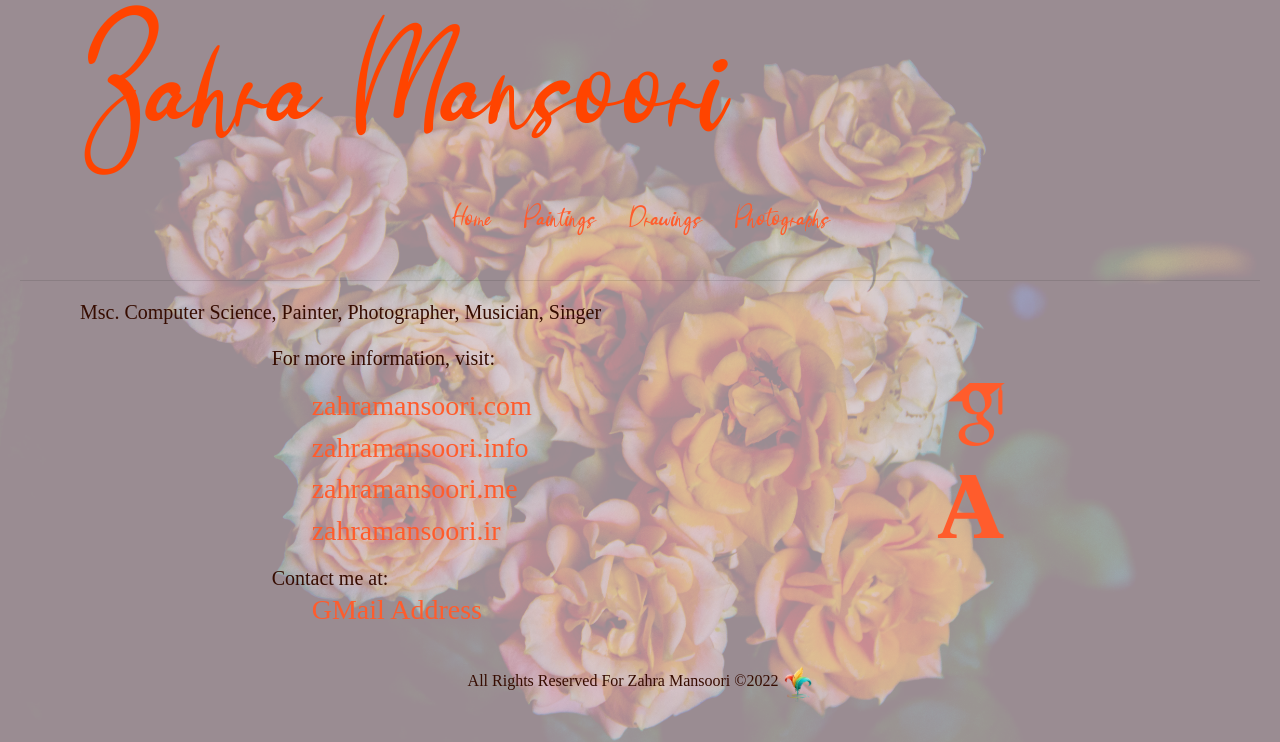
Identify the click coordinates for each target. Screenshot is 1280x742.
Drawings (665, 220)
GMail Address (397, 609)
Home (471, 220)
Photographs (782, 220)
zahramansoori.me (415, 488)
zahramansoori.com (422, 405)
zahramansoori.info (420, 447)
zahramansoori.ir (406, 530)
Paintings (559, 220)
